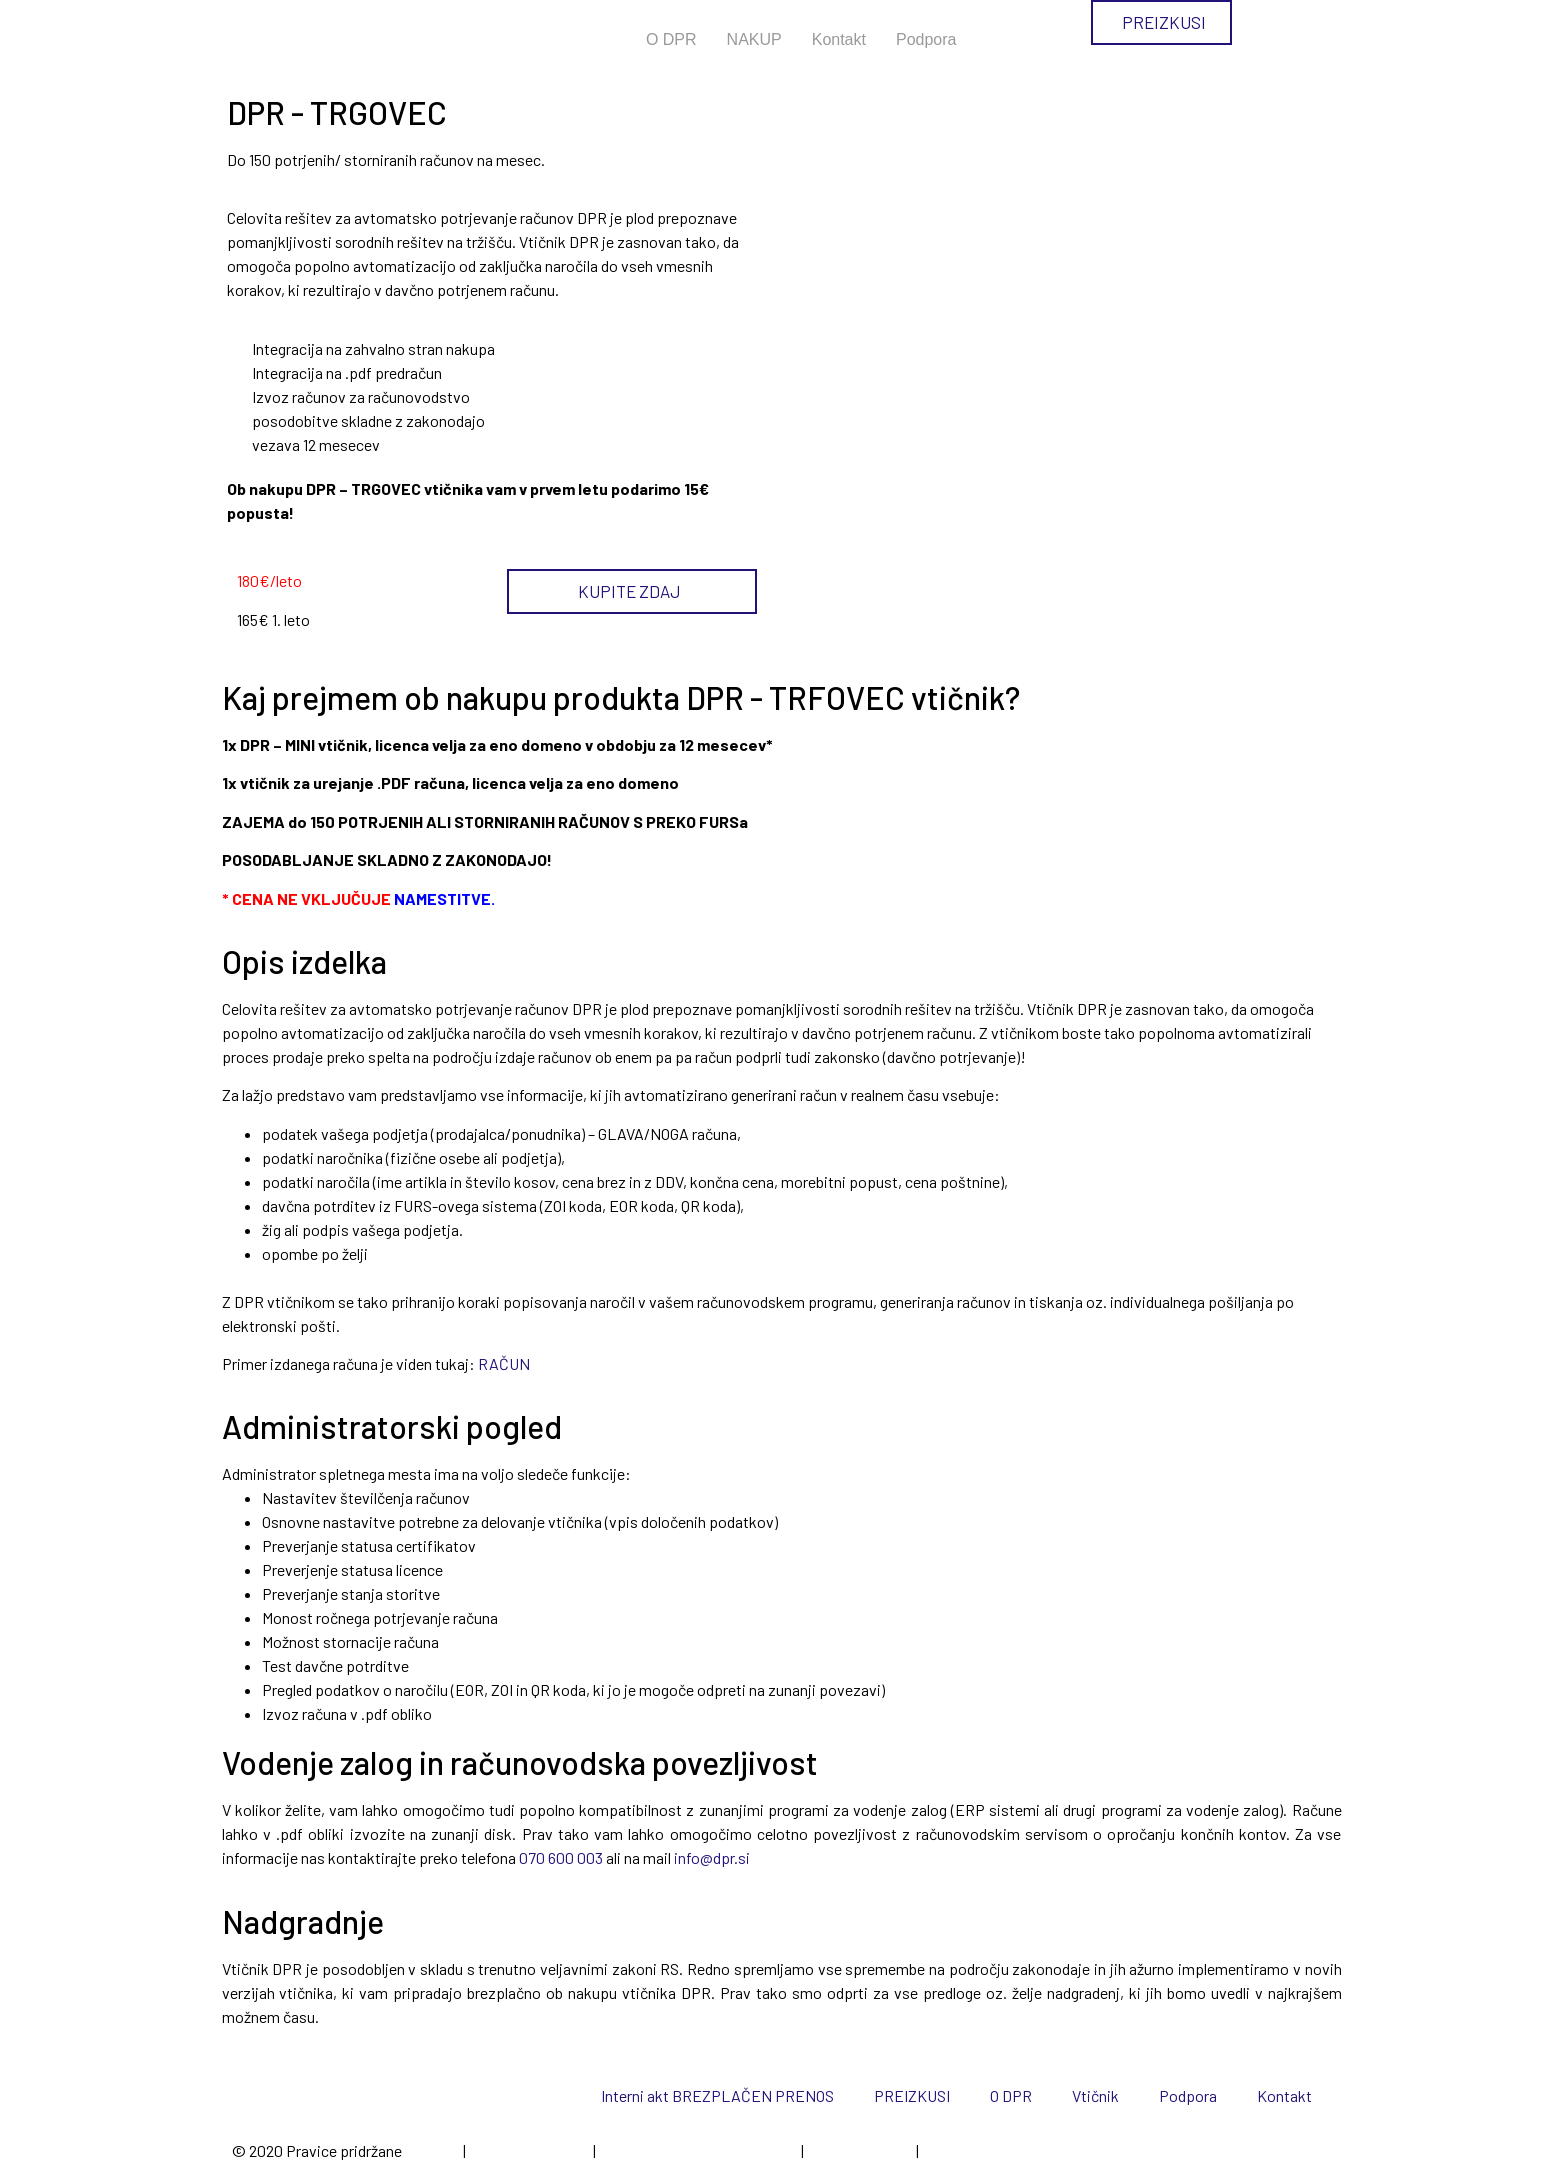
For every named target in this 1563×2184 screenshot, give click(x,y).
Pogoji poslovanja (529, 2150)
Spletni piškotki (860, 2150)
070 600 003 (561, 1857)
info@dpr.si (712, 1857)
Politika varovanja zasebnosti (698, 2150)
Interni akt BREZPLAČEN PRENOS (717, 2095)
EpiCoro (432, 2150)
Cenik (940, 2150)
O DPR (671, 39)
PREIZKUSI (912, 2095)
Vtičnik (1095, 2095)
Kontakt (839, 39)
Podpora (926, 39)
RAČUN (504, 1363)
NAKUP (754, 39)
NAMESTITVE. (446, 898)
